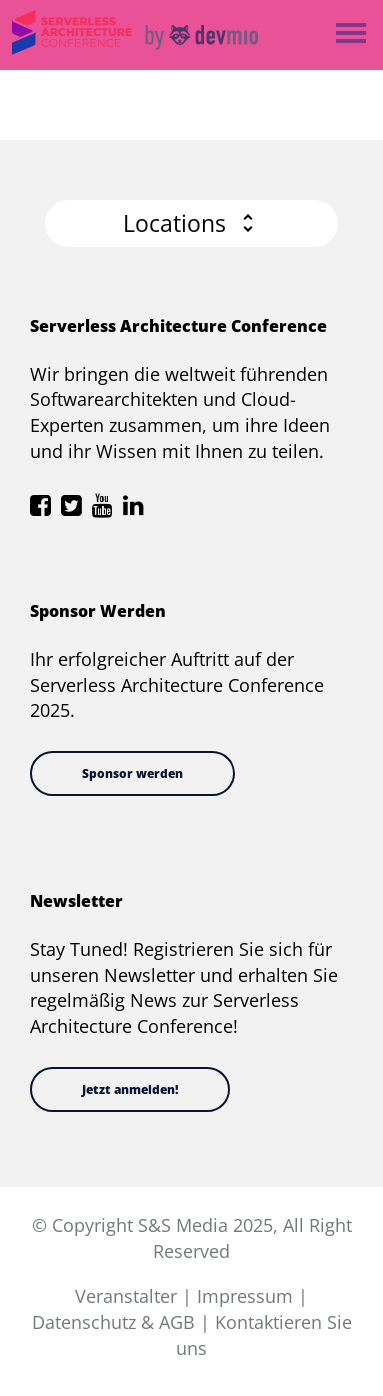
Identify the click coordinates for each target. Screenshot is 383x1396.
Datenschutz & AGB (113, 1322)
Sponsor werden (132, 773)
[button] (191, 223)
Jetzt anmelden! (130, 1089)
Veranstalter (126, 1296)
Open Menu (350, 34)
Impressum (245, 1296)
